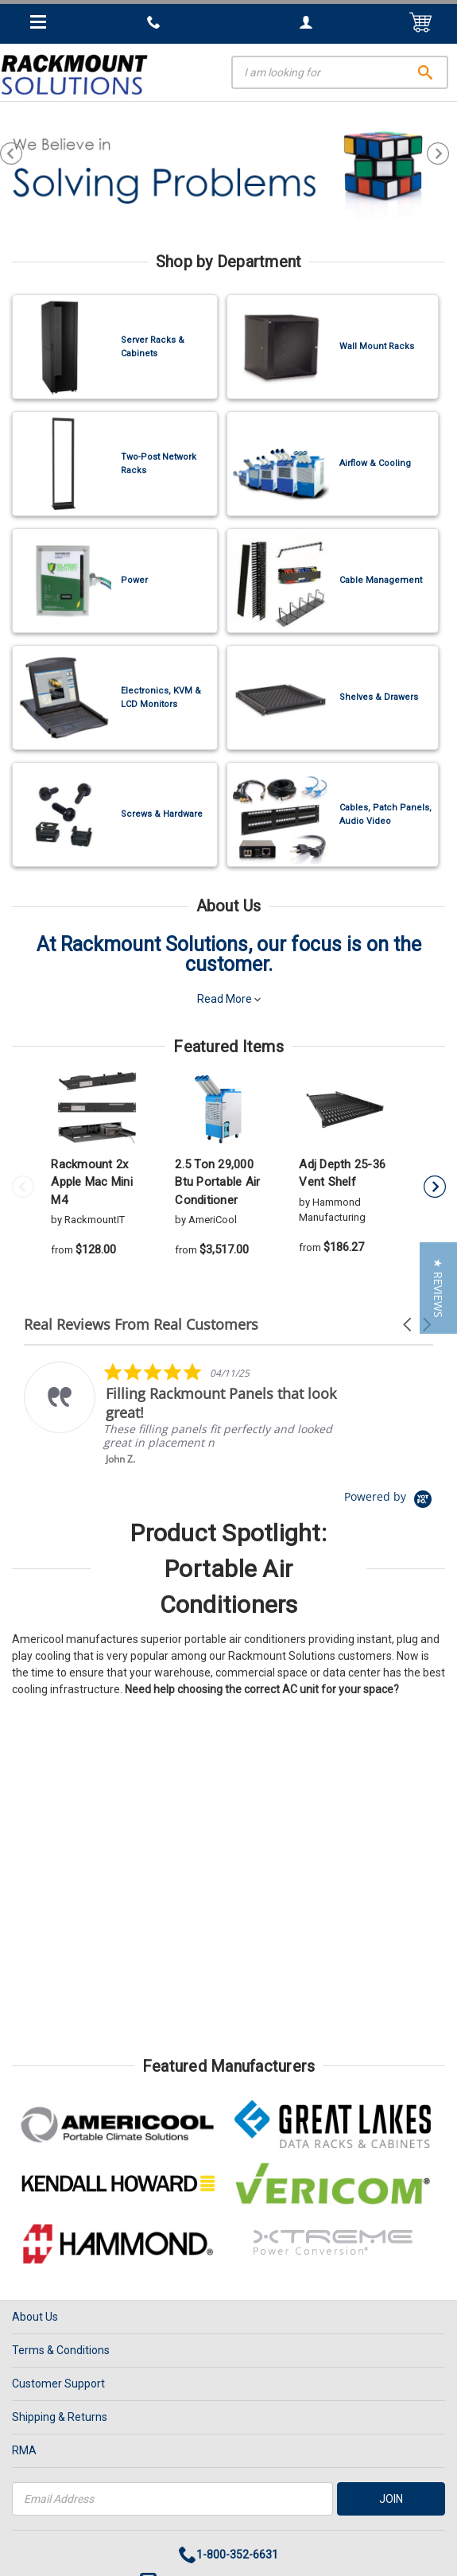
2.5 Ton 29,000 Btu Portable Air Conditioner (217, 1182)
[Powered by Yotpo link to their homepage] (388, 1496)
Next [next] (442, 153)
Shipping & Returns (59, 2417)
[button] (408, 1324)
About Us (35, 2316)
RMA (24, 2450)
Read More (229, 999)
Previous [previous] (15, 153)
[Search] (339, 72)
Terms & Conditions (61, 2350)
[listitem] (184, 1414)
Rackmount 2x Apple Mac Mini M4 (92, 1182)
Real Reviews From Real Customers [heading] (141, 1324)
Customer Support (58, 2383)
